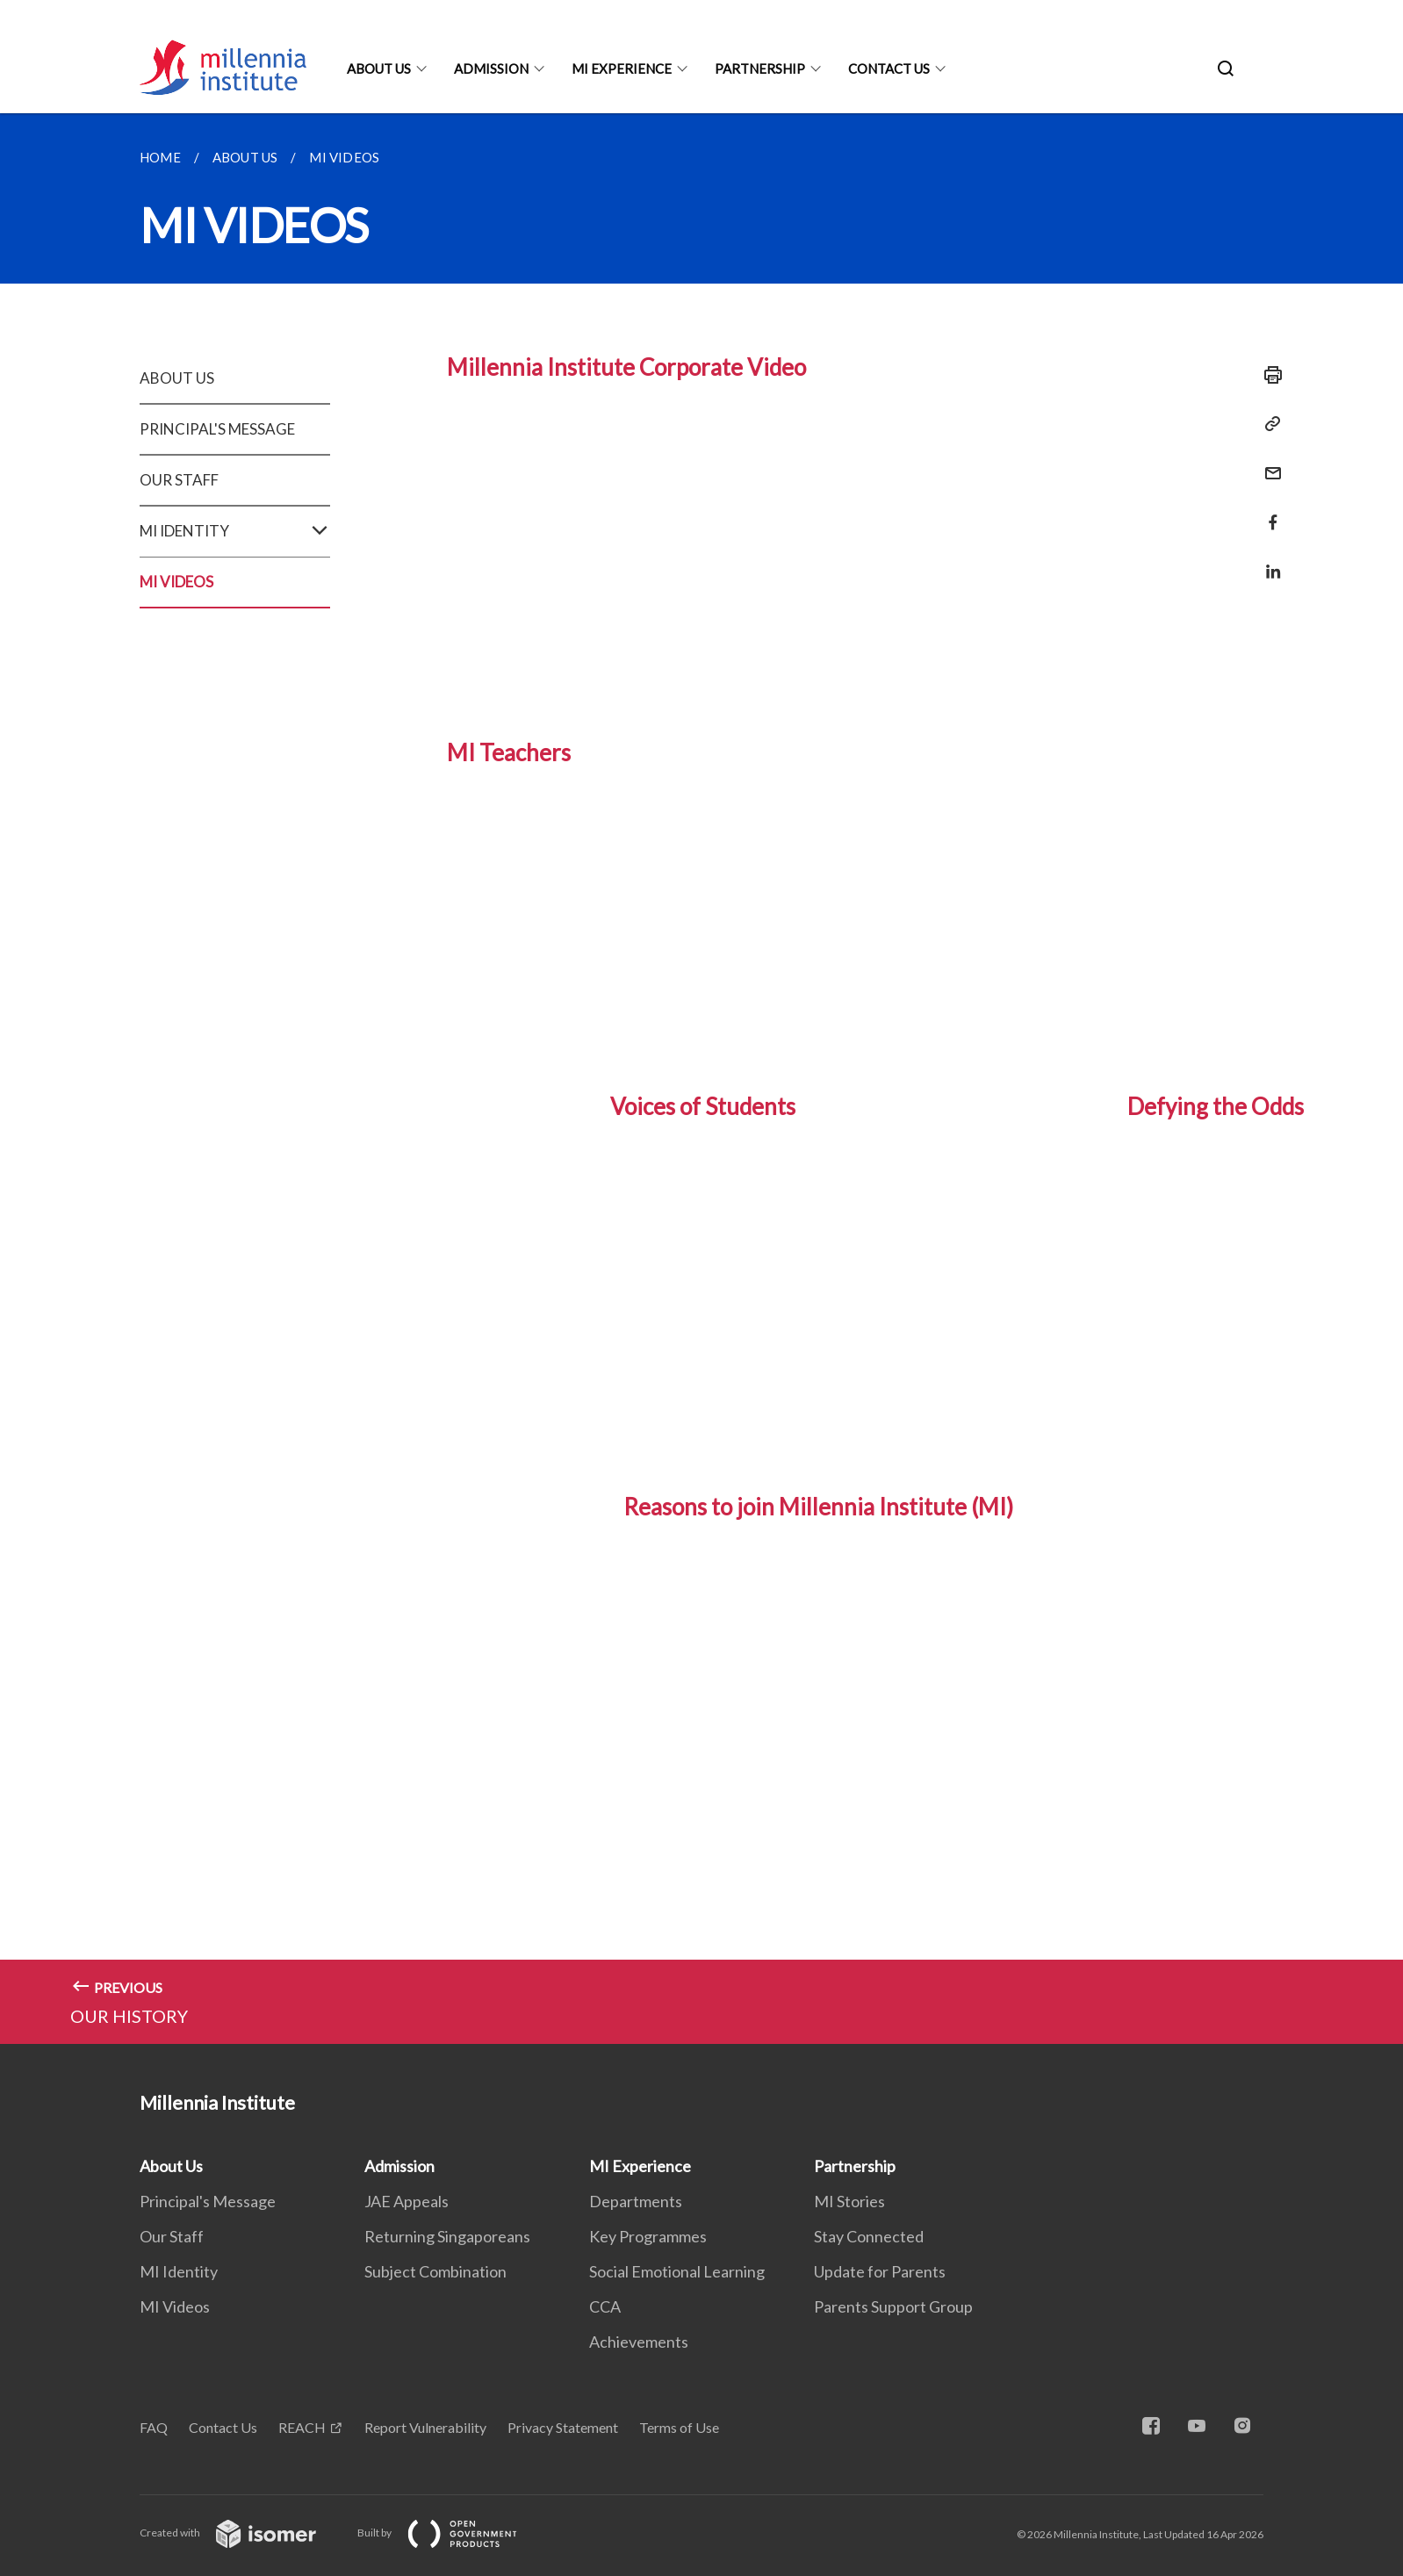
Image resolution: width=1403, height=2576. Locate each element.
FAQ (154, 2427)
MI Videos (175, 2306)
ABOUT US (177, 378)
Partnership (760, 68)
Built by (451, 2532)
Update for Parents (880, 2271)
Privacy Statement (562, 2427)
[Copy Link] (1267, 424)
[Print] (1267, 375)
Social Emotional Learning (677, 2271)
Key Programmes (648, 2236)
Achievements (638, 2341)
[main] (701, 1078)
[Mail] (1267, 462)
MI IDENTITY (235, 531)
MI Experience (622, 68)
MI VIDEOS (176, 581)
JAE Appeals (406, 2201)
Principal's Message (208, 2201)
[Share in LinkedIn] (1267, 560)
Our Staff (172, 2236)
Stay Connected (869, 2236)
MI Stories (849, 2201)
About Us (379, 68)
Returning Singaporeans (447, 2236)
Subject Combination (435, 2271)
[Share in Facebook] (1267, 511)
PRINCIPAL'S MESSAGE (217, 429)
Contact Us (889, 68)
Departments (635, 2201)
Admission (491, 68)
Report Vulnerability (425, 2427)
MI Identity (179, 2271)
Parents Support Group (893, 2306)
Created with (242, 2532)
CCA (605, 2306)
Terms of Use (679, 2427)
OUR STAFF (179, 480)
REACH (302, 2427)
